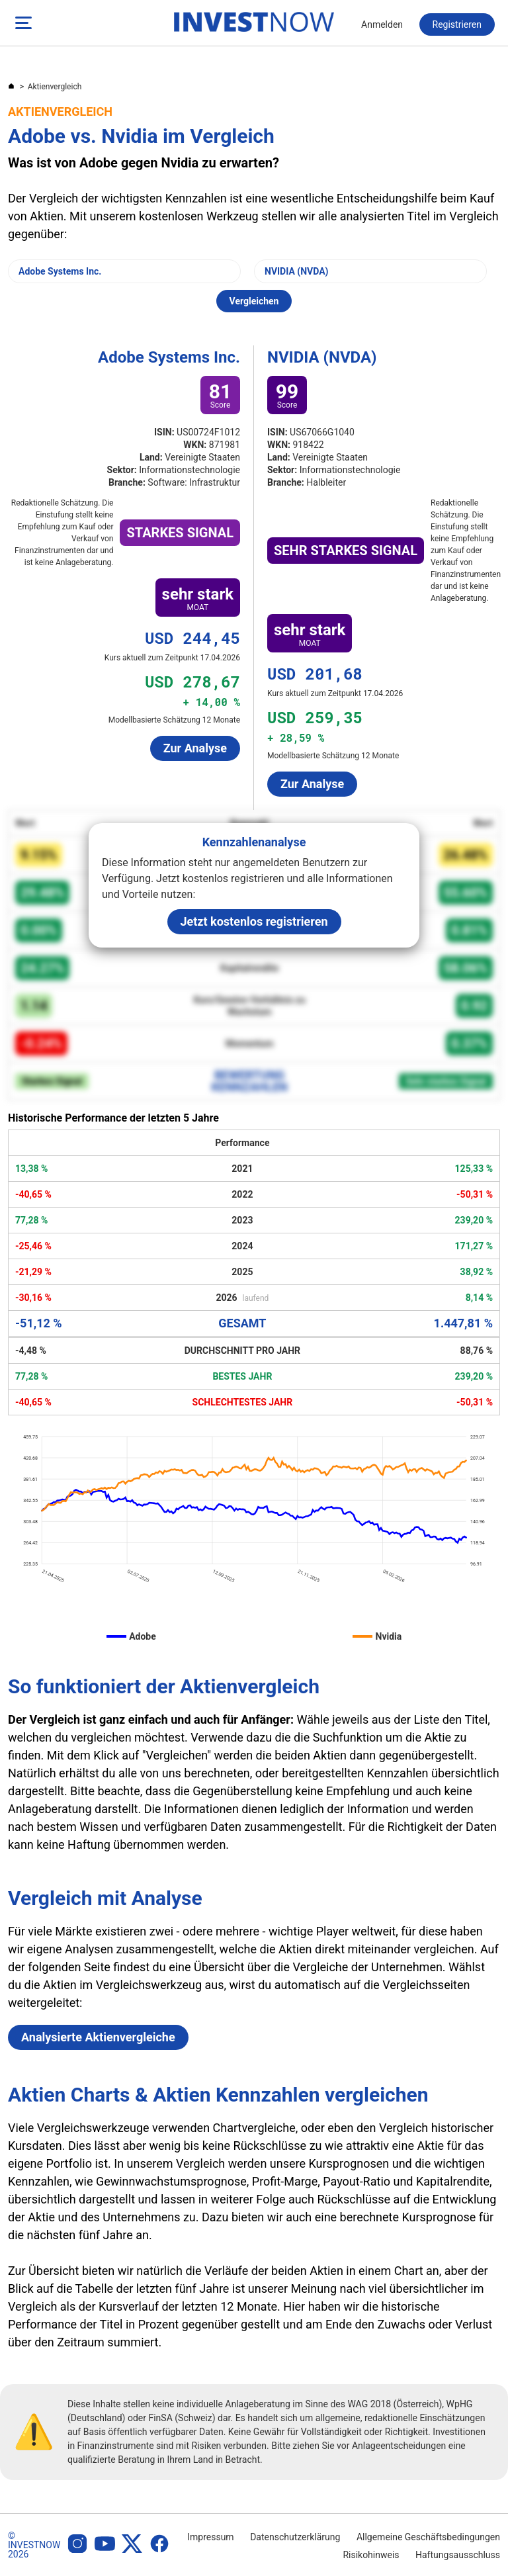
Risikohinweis (371, 2555)
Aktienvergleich (55, 86)
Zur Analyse (195, 748)
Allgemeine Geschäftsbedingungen (428, 2537)
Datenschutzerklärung (295, 2537)
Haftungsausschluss (457, 2555)
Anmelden (382, 24)
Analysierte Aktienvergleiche (98, 2037)
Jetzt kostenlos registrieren (254, 921)
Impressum (210, 2537)
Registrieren (457, 24)
